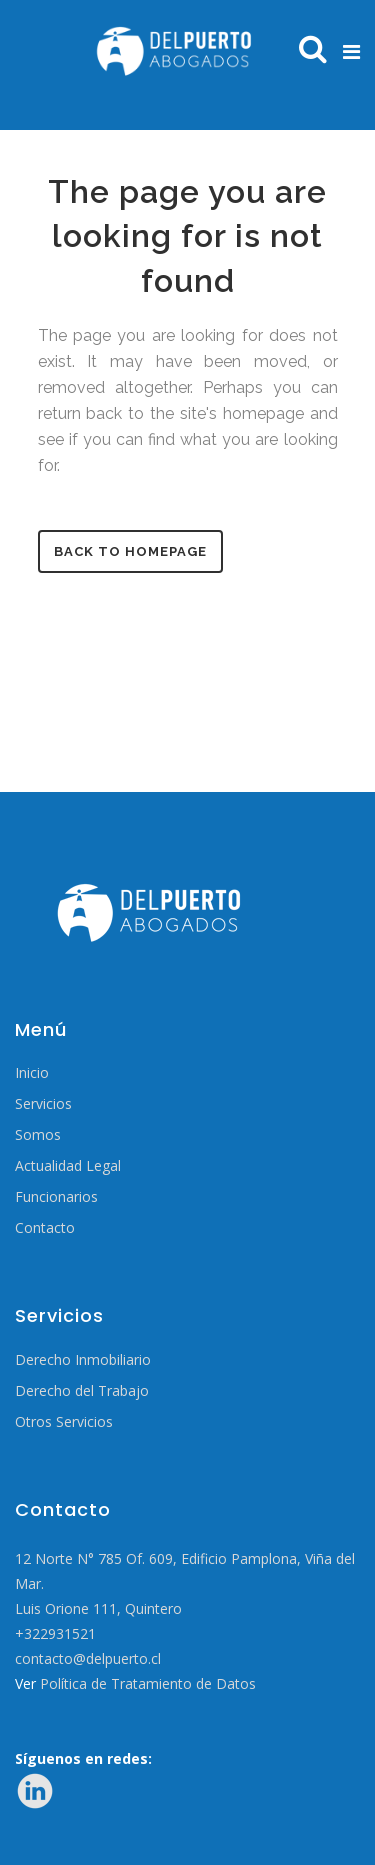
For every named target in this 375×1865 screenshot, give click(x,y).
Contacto (45, 1228)
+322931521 (55, 1633)
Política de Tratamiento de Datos (148, 1683)
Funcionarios (56, 1197)
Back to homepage (130, 551)
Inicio (32, 1073)
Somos (38, 1135)
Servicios (43, 1104)
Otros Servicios (64, 1422)
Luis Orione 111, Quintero (98, 1608)
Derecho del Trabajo (82, 1391)
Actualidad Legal (68, 1166)
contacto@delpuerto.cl (88, 1658)
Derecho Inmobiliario (83, 1360)
